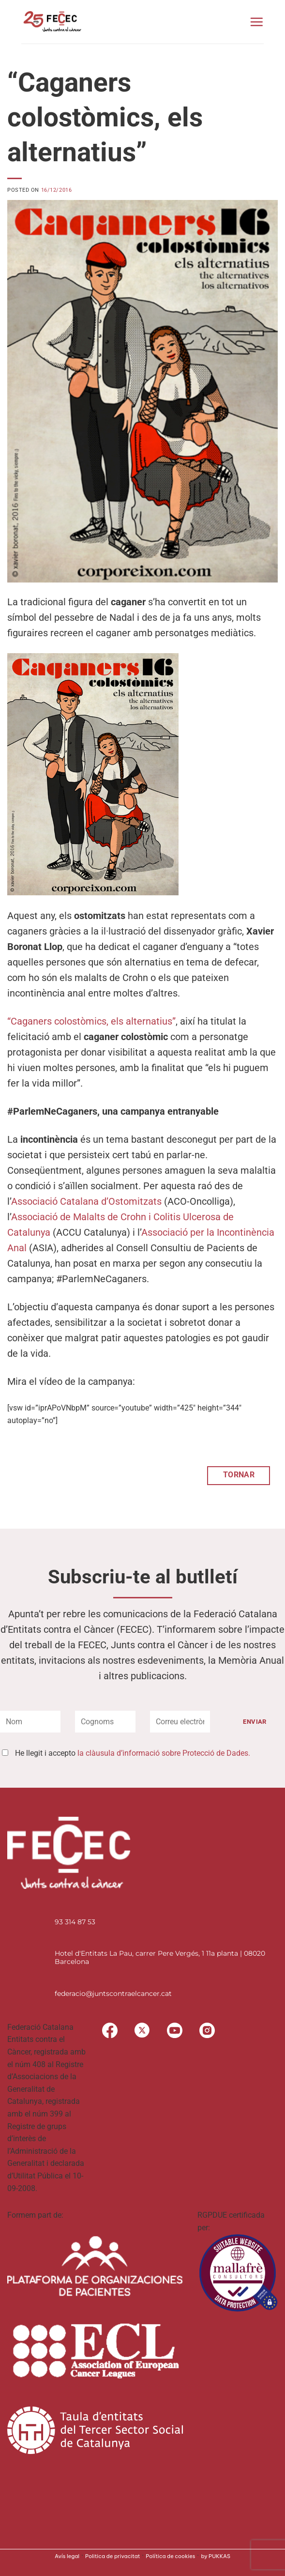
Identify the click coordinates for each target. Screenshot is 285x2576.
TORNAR (239, 1475)
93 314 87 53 (75, 1921)
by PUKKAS (215, 2556)
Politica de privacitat (112, 2556)
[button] (256, 21)
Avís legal (67, 2556)
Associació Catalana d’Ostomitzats (86, 1201)
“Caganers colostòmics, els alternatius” (91, 1021)
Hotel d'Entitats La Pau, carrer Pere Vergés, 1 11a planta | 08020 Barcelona (160, 1957)
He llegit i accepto (132, 1753)
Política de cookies (170, 2556)
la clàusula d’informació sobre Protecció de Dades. (163, 1753)
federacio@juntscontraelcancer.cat (113, 1993)
